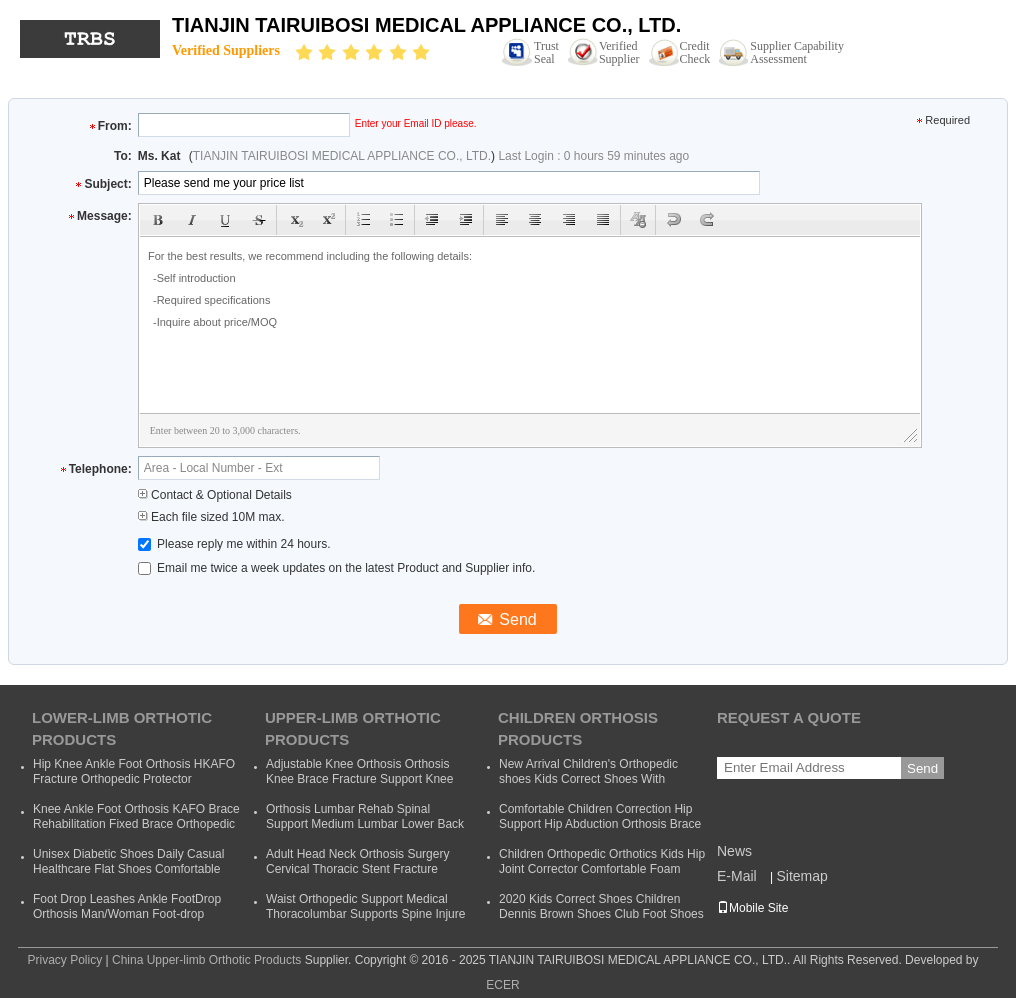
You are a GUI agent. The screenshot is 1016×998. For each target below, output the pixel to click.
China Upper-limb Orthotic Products (206, 960)
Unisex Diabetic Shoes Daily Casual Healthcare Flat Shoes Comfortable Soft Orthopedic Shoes (128, 869)
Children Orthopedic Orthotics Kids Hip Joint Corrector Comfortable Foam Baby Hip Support (602, 869)
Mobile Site (752, 908)
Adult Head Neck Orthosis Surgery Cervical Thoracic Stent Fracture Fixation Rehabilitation (357, 869)
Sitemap (801, 876)
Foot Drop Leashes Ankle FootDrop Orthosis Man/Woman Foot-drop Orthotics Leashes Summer (127, 914)
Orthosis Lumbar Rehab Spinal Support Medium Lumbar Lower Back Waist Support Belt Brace (365, 824)
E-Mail (737, 876)
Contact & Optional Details (215, 495)
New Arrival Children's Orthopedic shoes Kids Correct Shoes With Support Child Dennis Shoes (588, 779)
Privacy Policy (64, 960)
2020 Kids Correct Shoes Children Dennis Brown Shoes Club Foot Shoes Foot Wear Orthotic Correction (601, 914)
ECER (502, 985)
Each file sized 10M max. (211, 517)
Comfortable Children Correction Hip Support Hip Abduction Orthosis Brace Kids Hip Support (600, 824)
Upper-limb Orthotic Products (353, 728)
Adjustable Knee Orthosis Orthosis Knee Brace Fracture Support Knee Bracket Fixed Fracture (359, 779)
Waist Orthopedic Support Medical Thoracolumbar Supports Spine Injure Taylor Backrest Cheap (365, 914)
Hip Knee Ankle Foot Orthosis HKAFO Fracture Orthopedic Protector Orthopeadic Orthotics (134, 779)
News (734, 851)
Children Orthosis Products (578, 728)
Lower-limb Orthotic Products (122, 728)
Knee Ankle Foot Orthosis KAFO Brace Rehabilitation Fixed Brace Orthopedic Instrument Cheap (136, 824)
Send (922, 768)
